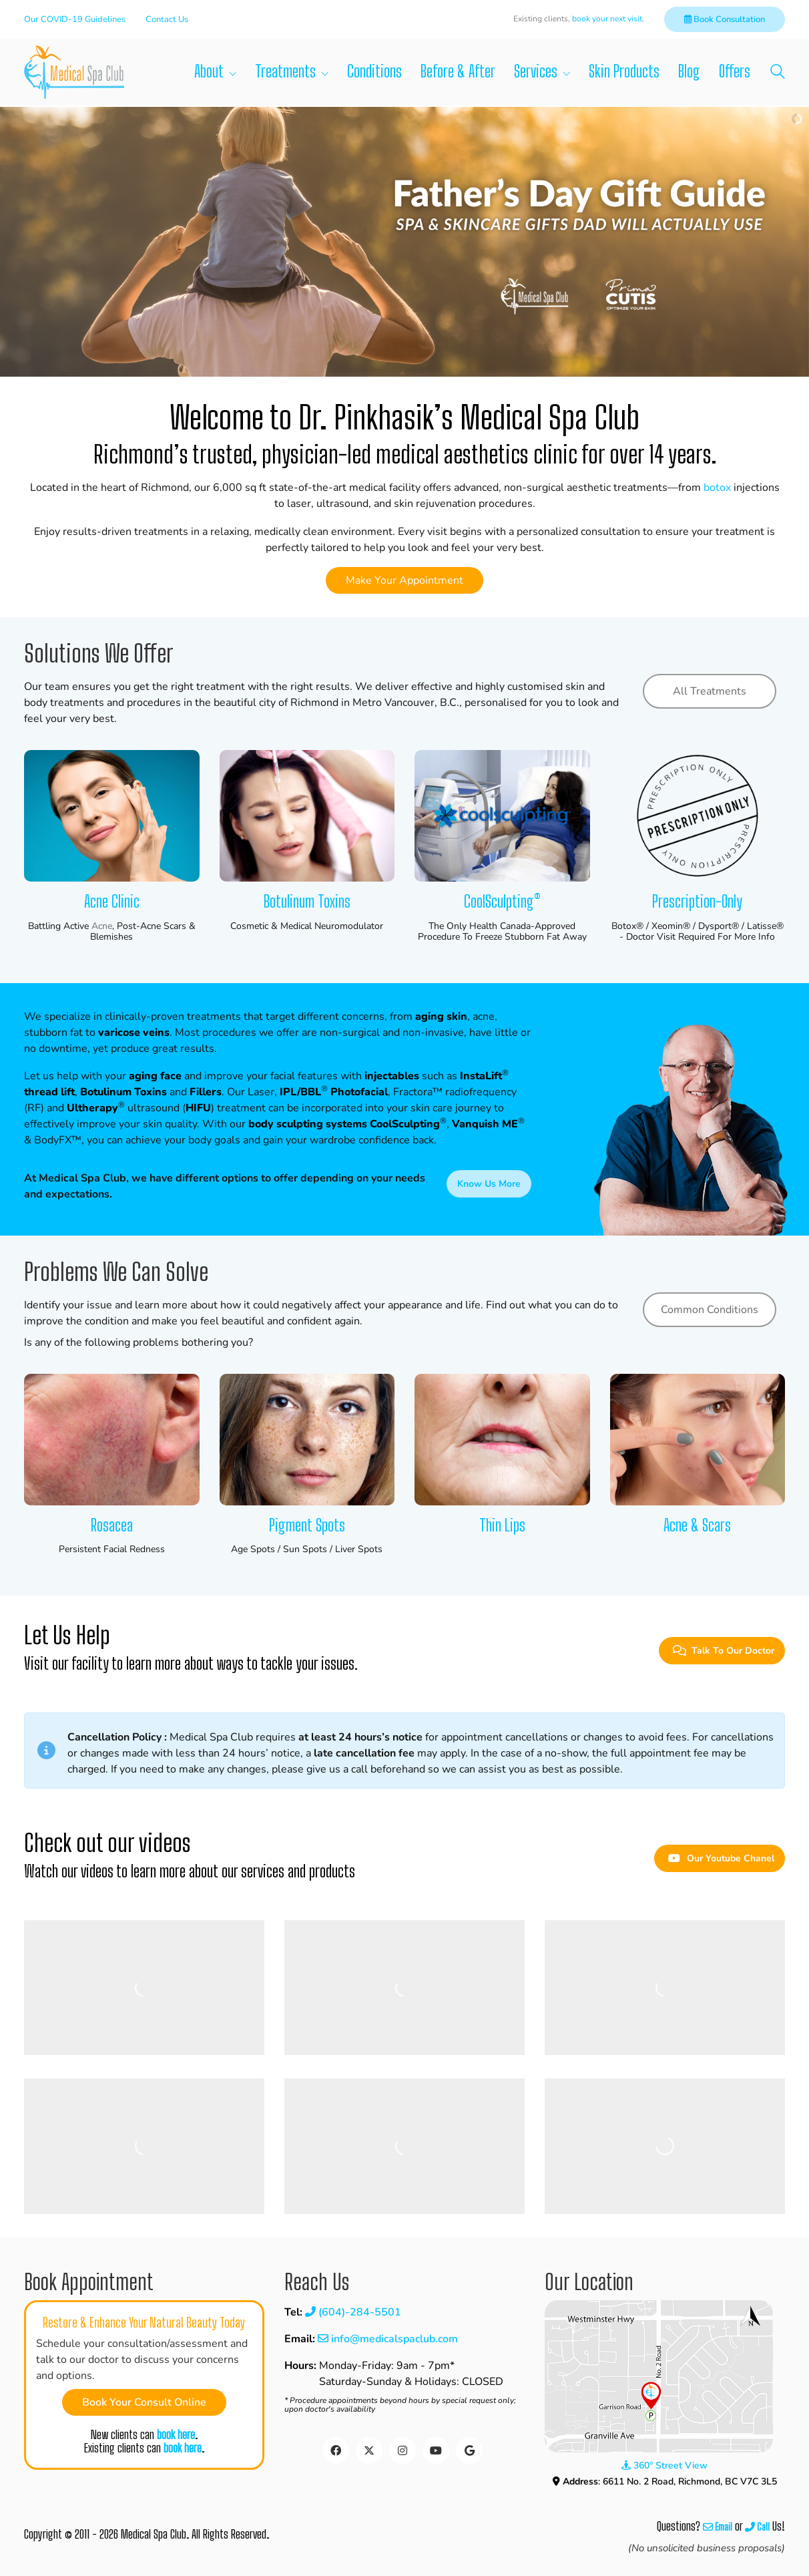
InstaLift (481, 1076)
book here (176, 2435)
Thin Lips (502, 1525)
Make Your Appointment (404, 580)
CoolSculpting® (502, 901)
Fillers (206, 1092)
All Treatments (709, 691)
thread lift (49, 1092)
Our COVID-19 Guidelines (74, 19)
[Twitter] (369, 2450)
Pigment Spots (307, 1525)
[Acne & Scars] (698, 1439)
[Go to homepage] (74, 72)
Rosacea (112, 1525)
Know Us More (489, 1183)
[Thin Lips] (502, 1439)
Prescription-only (697, 901)
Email (717, 2527)
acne (101, 926)
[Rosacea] (112, 1439)
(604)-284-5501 (353, 2312)
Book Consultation (724, 19)
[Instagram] (402, 2450)
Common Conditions (709, 1309)
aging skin (441, 1016)
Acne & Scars (697, 1525)
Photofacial (359, 1092)
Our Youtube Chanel (721, 1858)
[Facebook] (335, 2450)
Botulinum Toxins (307, 901)
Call (757, 2527)
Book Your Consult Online (144, 2402)
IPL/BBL (300, 1092)
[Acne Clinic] (112, 816)
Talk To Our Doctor (723, 1650)
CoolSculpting (405, 1124)
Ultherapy (92, 1108)
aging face (155, 1076)
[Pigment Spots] (307, 1439)
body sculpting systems (307, 1124)
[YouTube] (436, 2450)
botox (717, 487)
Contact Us (167, 19)
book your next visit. (608, 19)
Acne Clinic (112, 901)
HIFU (198, 1108)
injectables (391, 1076)
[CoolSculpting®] (502, 816)
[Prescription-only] (698, 816)
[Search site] (777, 73)
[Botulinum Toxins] (307, 816)
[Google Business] (469, 2450)
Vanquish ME (485, 1124)
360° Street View (664, 2465)
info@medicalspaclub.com (388, 2339)
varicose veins (134, 1032)
